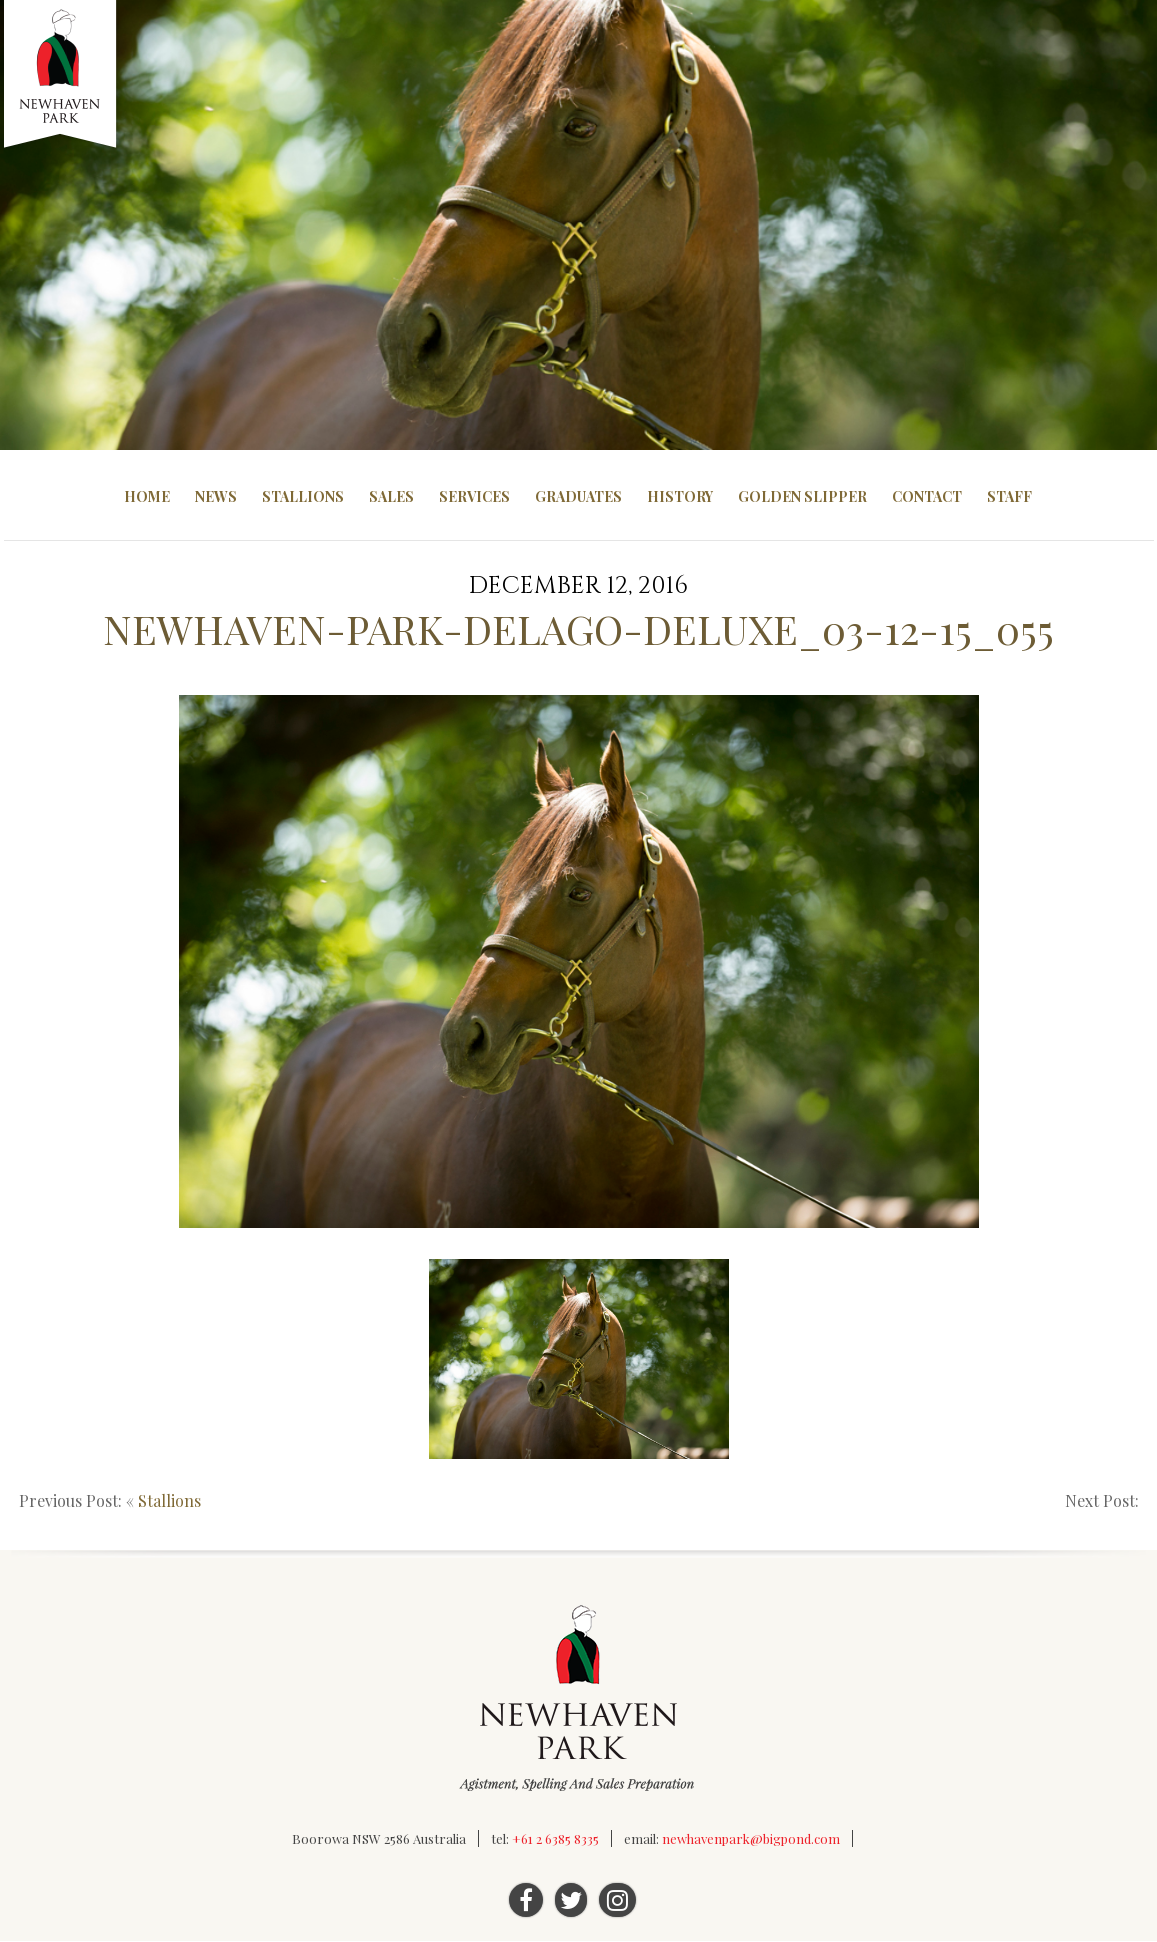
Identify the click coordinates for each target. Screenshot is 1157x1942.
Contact (927, 496)
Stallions (303, 496)
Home (147, 496)
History (680, 496)
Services (474, 496)
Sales (391, 496)
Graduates (578, 496)
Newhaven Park (61, 75)
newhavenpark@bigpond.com (751, 1839)
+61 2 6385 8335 (555, 1839)
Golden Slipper (802, 496)
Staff (1009, 496)
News (216, 496)
